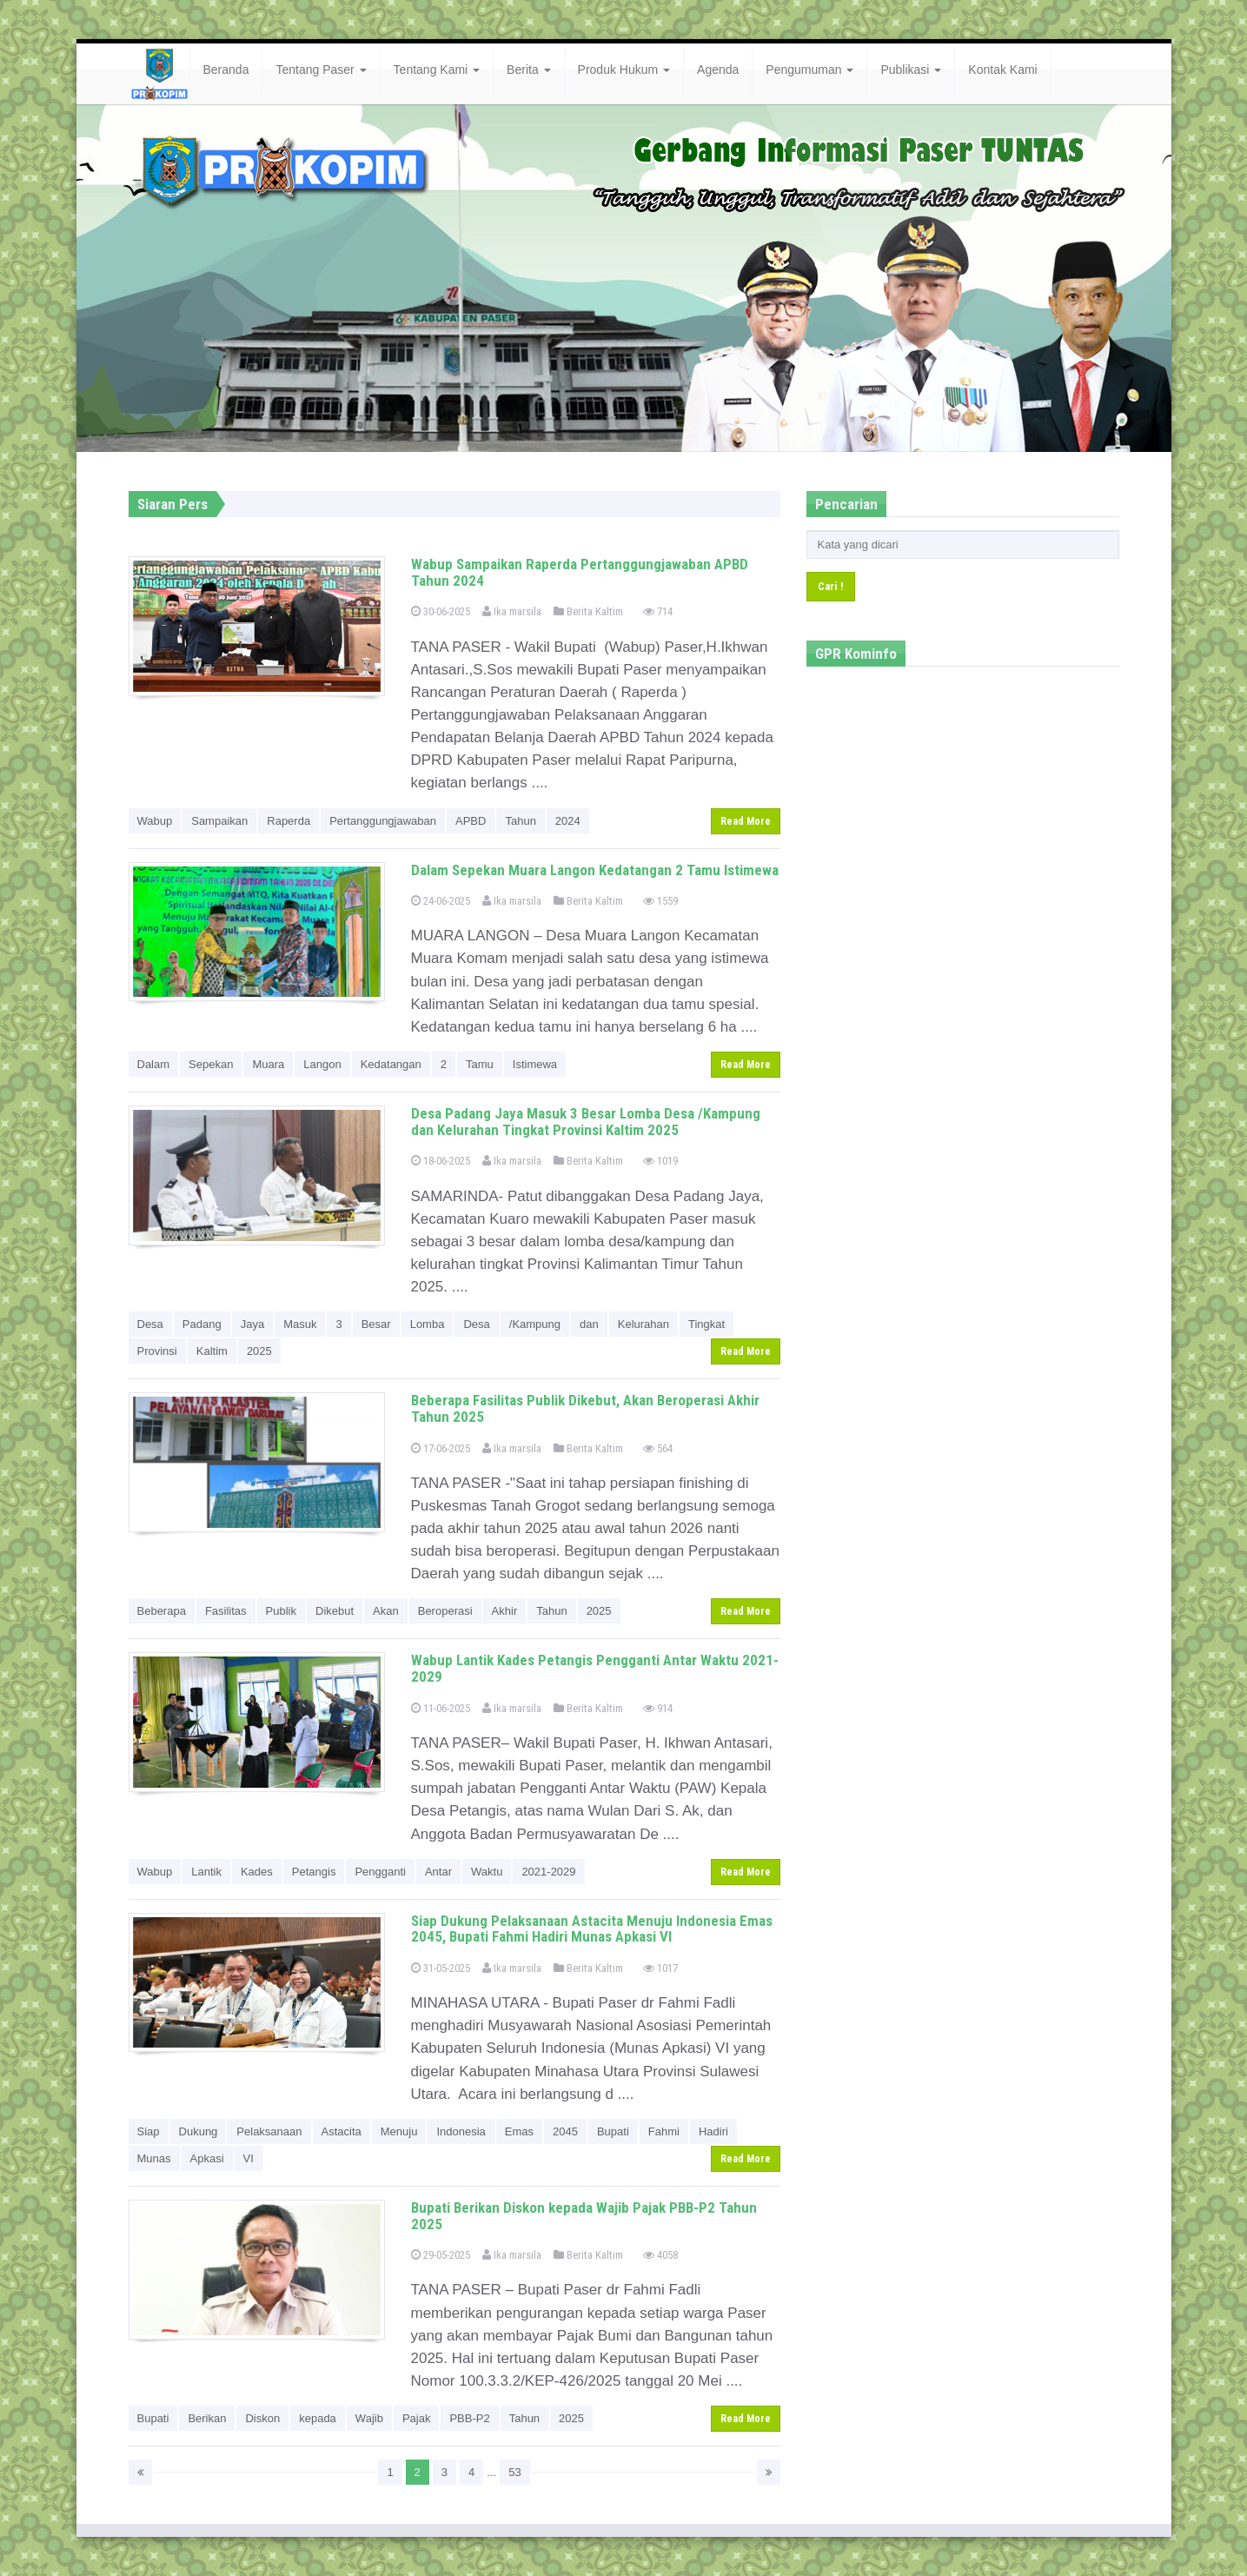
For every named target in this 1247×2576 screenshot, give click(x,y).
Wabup (155, 820)
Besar (376, 1324)
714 (658, 611)
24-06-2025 (440, 900)
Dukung (198, 2131)
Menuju (399, 2131)
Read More (745, 821)
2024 (567, 820)
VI (248, 2158)
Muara (268, 1064)
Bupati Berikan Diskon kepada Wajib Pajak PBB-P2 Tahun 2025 (584, 2216)
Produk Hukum (624, 69)
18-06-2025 (440, 1160)
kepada (317, 2418)
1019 (660, 1160)
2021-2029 (548, 1871)
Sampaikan (219, 820)
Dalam (153, 1064)
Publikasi (910, 69)
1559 (660, 900)
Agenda (718, 69)
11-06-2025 (440, 1708)
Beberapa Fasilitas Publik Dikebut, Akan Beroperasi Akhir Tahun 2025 (585, 1408)
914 (658, 1708)
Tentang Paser (320, 69)
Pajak (416, 2418)
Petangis (314, 1871)
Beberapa (161, 1610)
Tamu (480, 1064)
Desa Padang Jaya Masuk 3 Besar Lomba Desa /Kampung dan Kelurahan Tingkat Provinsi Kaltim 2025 (585, 1122)
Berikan (207, 2418)
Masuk (299, 1324)
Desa (150, 1324)
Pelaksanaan (269, 2131)
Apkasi (207, 2158)
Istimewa (535, 1064)
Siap (148, 2131)
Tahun (520, 820)
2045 (565, 2131)
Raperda (288, 820)
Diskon (262, 2418)
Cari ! (831, 586)
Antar (438, 1871)
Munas (154, 2158)
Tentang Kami (437, 69)
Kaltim (212, 1351)
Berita (528, 69)
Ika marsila (511, 611)
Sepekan (211, 1064)
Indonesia (460, 2131)
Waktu (486, 1871)
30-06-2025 (440, 611)
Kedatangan (391, 1064)
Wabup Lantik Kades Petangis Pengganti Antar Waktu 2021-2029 (595, 1668)
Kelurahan (643, 1324)
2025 (259, 1351)
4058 (660, 2255)
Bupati (613, 2131)
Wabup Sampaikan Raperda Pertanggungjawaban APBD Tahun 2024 (579, 572)
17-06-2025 (440, 1448)
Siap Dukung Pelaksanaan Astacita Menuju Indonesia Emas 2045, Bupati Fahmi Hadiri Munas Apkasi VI (592, 1929)
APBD (470, 820)
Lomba (427, 1324)
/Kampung (534, 1324)
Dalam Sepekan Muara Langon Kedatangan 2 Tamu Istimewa (595, 870)
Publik (281, 1610)
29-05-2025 (440, 2255)
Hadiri (713, 2131)
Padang (202, 1324)
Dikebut (334, 1610)
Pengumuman (809, 69)
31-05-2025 (440, 1968)
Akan (386, 1610)
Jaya (252, 1324)
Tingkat (706, 1324)
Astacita (341, 2131)
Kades (257, 1871)
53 (514, 2472)
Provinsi (157, 1351)
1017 (660, 1968)
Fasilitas (226, 1610)
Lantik (206, 1871)
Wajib (369, 2418)
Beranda (226, 69)
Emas (519, 2131)
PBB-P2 (469, 2418)
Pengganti (380, 1871)
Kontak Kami (1002, 69)
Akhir (505, 1610)
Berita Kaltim (588, 611)
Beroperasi (445, 1610)
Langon (322, 1064)
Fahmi (664, 2131)
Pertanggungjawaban (382, 820)
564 (658, 1448)
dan (589, 1324)
